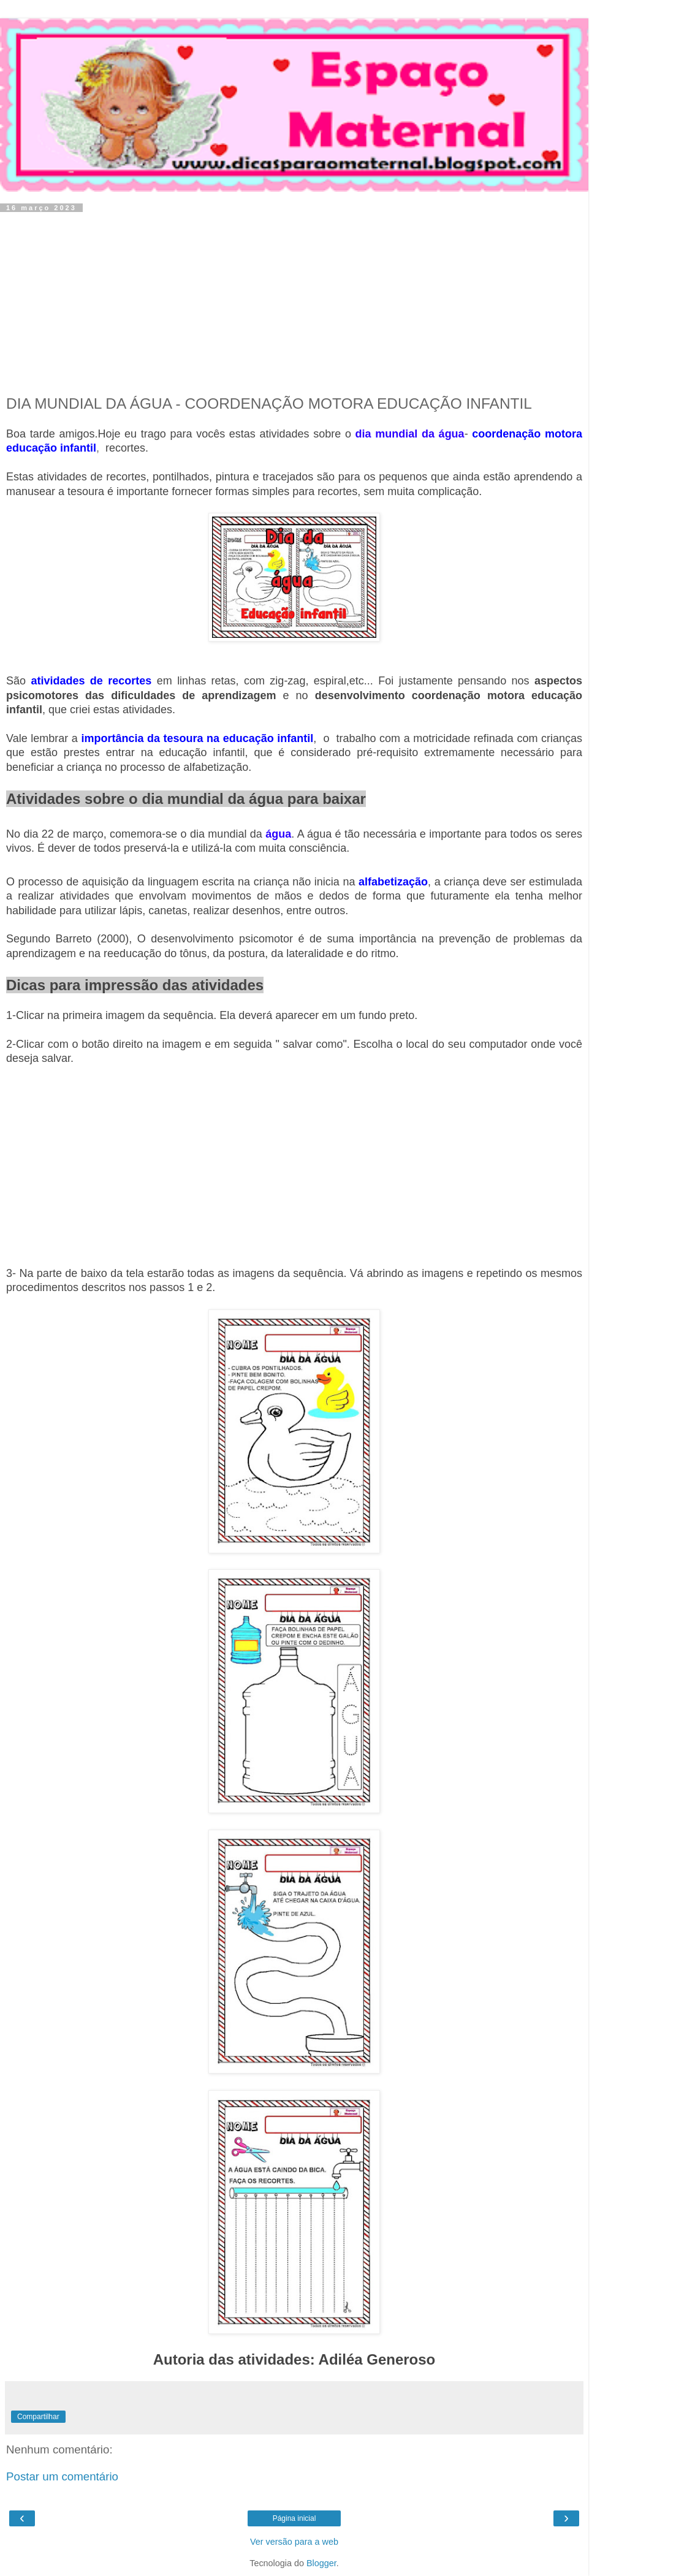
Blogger (321, 2563)
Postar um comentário (62, 2476)
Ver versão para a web (294, 2542)
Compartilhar (38, 2416)
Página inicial (294, 2518)
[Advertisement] (294, 303)
